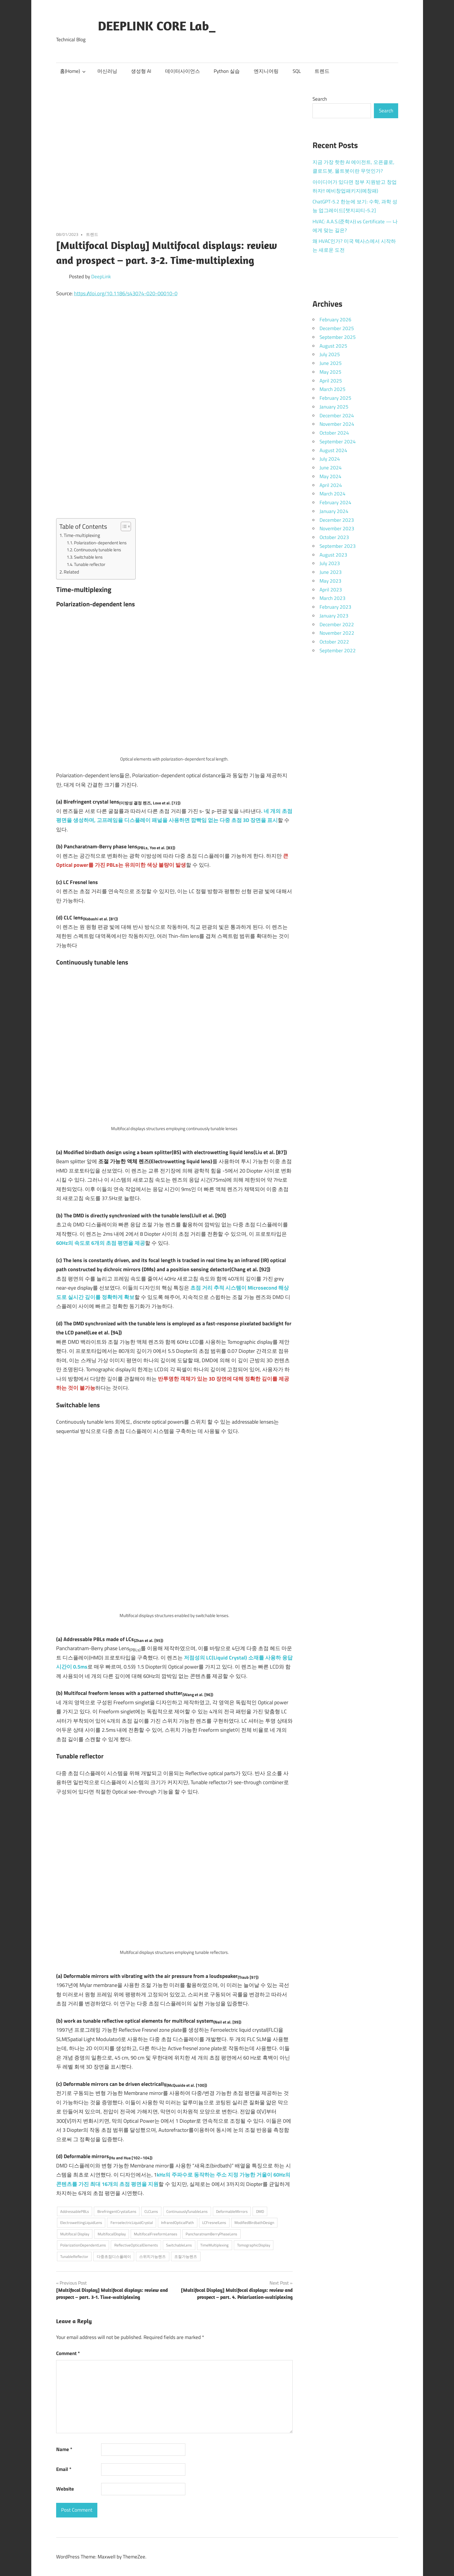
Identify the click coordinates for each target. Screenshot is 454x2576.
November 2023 (337, 528)
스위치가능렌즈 (152, 2256)
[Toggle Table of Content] (123, 526)
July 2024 (330, 459)
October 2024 (334, 433)
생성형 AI (141, 71)
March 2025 (333, 389)
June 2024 (331, 467)
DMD (260, 2211)
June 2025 (331, 363)
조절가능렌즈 (185, 2256)
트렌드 (322, 71)
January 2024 (334, 511)
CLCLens (151, 2211)
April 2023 (331, 589)
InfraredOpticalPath (177, 2222)
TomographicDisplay (253, 2245)
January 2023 (334, 615)
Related (71, 571)
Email (63, 2469)
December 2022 (337, 624)
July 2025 (330, 354)
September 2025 (338, 337)
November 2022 (337, 633)
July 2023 (330, 563)
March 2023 (333, 598)
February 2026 (335, 319)
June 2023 (331, 572)
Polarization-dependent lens (100, 542)
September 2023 (338, 546)
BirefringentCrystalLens (116, 2211)
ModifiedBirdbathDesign (254, 2222)
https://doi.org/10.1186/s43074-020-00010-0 (125, 293)
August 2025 (333, 346)
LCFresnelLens (214, 2222)
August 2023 (333, 555)
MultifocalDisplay (112, 2234)
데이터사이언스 (182, 71)
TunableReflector (74, 2256)
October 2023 (334, 537)
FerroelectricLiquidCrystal (132, 2222)
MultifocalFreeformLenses (155, 2234)
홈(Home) (73, 71)
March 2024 (333, 493)
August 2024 (333, 450)
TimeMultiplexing (214, 2245)
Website (65, 2489)
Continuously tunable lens (97, 549)
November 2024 (337, 424)
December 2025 (337, 328)
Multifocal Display (74, 2234)
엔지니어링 (266, 71)
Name (64, 2449)
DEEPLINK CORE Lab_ (156, 26)
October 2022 (334, 642)
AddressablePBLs (74, 2211)
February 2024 (335, 502)
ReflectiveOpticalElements (136, 2245)
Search (320, 99)
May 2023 (330, 581)
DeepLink (101, 276)
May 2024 (330, 476)
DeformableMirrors (232, 2211)
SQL (297, 71)
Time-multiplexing (82, 535)
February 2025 (335, 398)
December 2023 (337, 520)
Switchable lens (88, 557)
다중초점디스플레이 (114, 2256)
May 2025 (330, 372)
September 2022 (338, 650)
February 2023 (335, 607)
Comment (68, 2353)
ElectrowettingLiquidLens (81, 2222)
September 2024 (338, 441)
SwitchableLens (179, 2245)
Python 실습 (227, 71)
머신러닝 (107, 71)
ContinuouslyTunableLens (187, 2211)
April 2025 (331, 381)
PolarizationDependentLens (83, 2245)
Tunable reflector (89, 564)
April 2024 (331, 485)
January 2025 (334, 407)
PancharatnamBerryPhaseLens (211, 2234)
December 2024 (337, 415)
